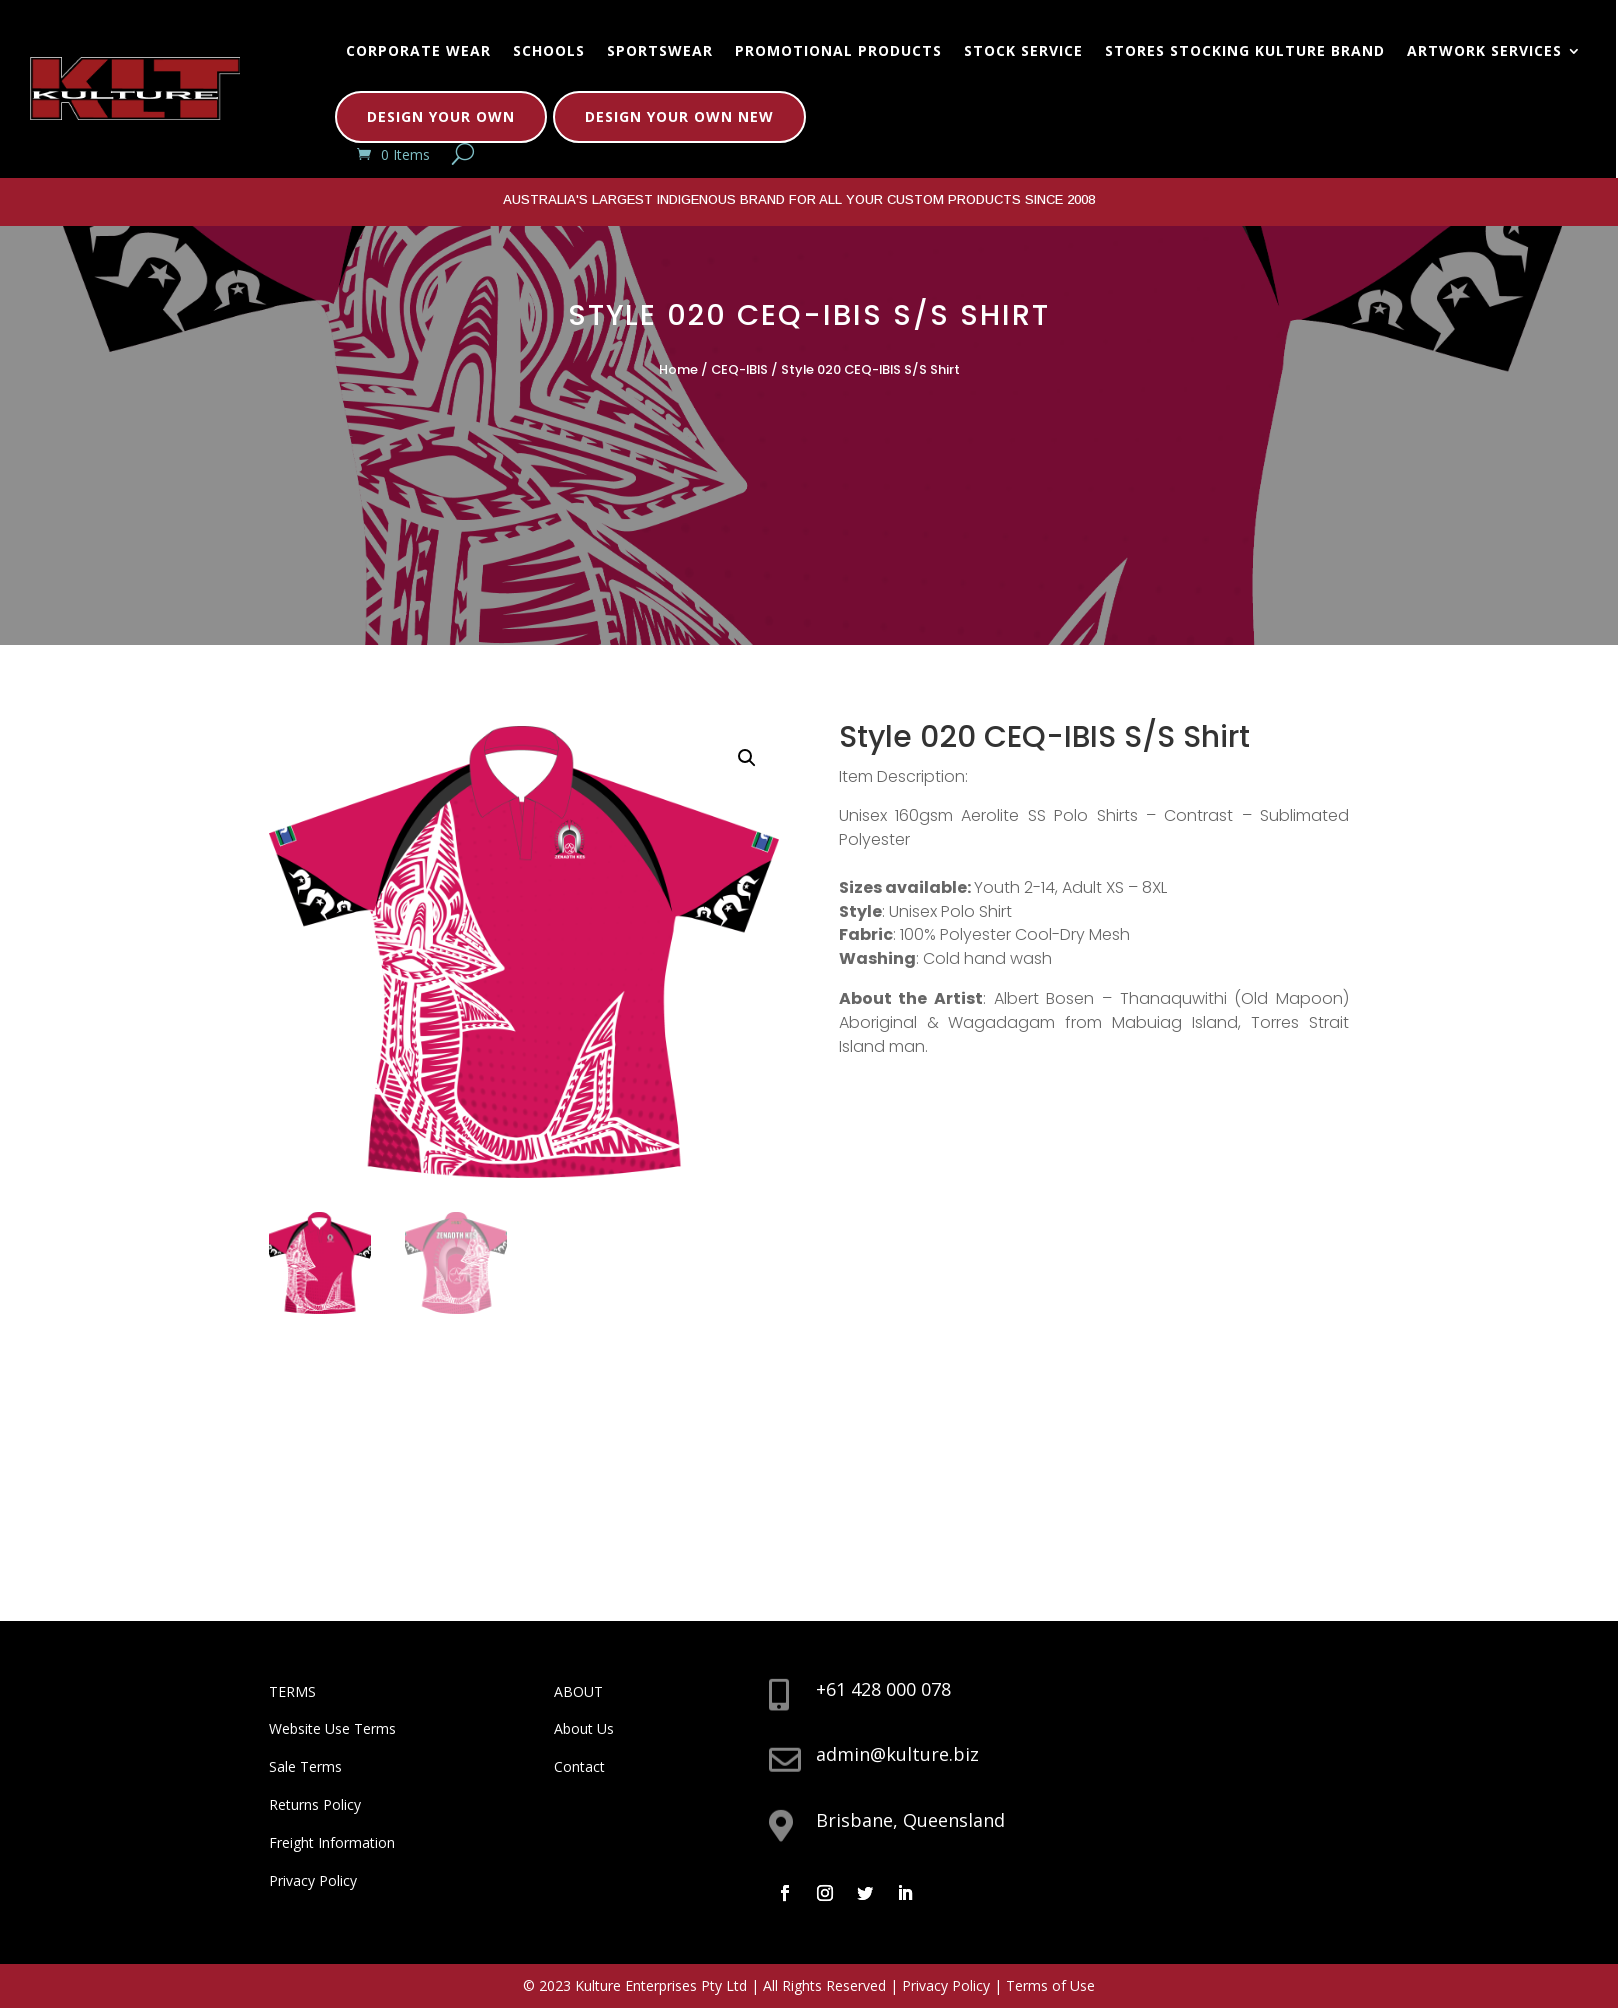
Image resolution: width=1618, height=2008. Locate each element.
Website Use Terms (332, 1728)
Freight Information (332, 1842)
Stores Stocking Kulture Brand (1245, 50)
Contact (579, 1766)
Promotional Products (838, 50)
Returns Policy (315, 1804)
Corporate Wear (418, 50)
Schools (549, 50)
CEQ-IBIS (739, 369)
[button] (747, 758)
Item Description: (903, 776)
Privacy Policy (313, 1880)
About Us (584, 1728)
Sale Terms (305, 1766)
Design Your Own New (679, 116)
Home (678, 369)
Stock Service (1023, 50)
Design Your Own (441, 116)
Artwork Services (1484, 50)
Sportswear (660, 50)
